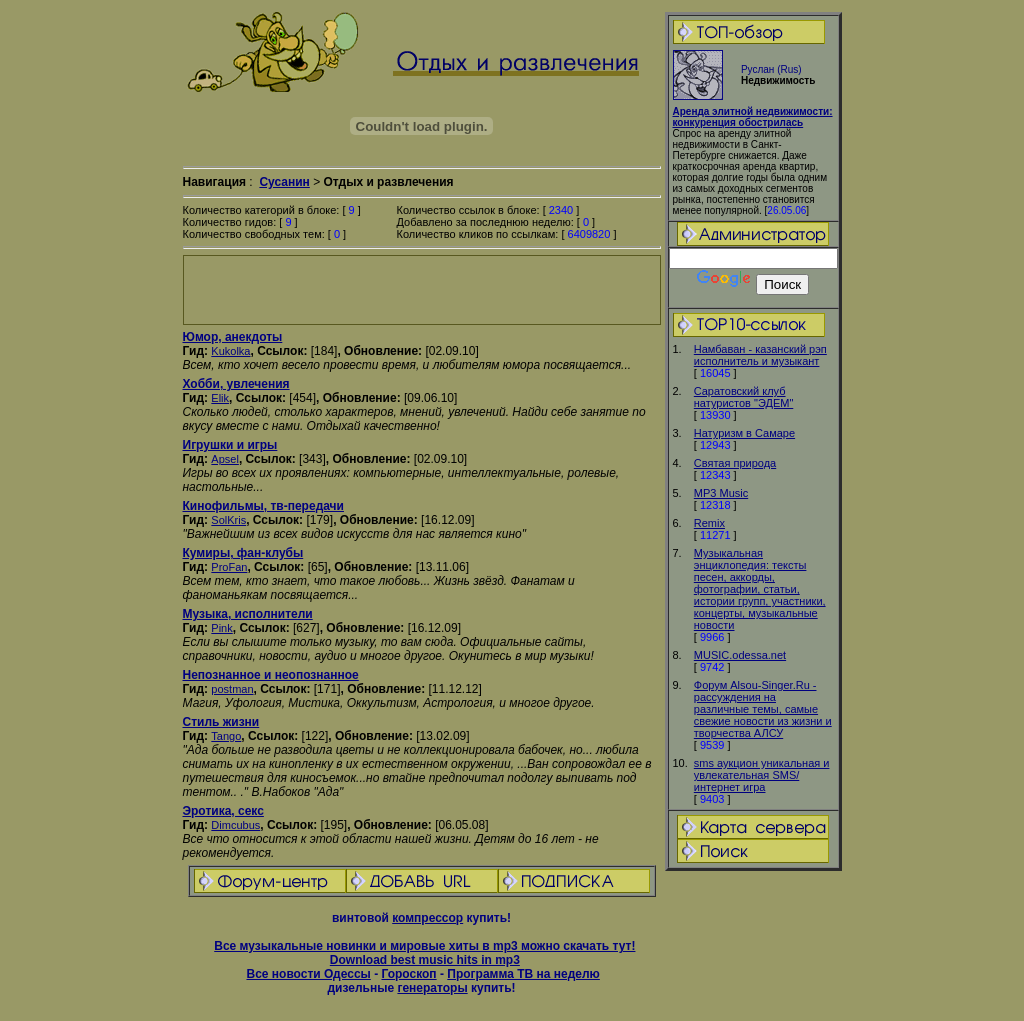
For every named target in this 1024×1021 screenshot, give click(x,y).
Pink (221, 628)
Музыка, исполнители (248, 614)
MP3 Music (721, 493)
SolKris (228, 520)
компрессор (427, 918)
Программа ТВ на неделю (523, 974)
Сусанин (284, 182)
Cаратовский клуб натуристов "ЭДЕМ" (743, 397)
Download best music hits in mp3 (425, 960)
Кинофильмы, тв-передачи (263, 506)
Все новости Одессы (308, 974)
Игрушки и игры (230, 445)
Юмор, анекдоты (233, 337)
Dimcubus (235, 825)
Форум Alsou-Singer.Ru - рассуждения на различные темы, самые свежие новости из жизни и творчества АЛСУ (763, 709)
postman (232, 689)
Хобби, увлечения (236, 384)
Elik (220, 398)
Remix (709, 523)
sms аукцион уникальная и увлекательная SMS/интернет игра (762, 775)
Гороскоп (408, 974)
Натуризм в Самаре (744, 433)
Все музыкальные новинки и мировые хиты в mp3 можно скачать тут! (424, 946)
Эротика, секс (223, 811)
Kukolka (230, 351)
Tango (226, 736)
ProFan (229, 567)
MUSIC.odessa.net (740, 655)
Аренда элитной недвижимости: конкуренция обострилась (753, 117)
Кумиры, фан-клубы (243, 553)
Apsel (225, 459)
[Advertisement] (422, 290)
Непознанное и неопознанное (271, 675)
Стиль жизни (221, 722)
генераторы (432, 988)
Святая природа (735, 463)
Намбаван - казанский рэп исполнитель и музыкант (760, 355)
